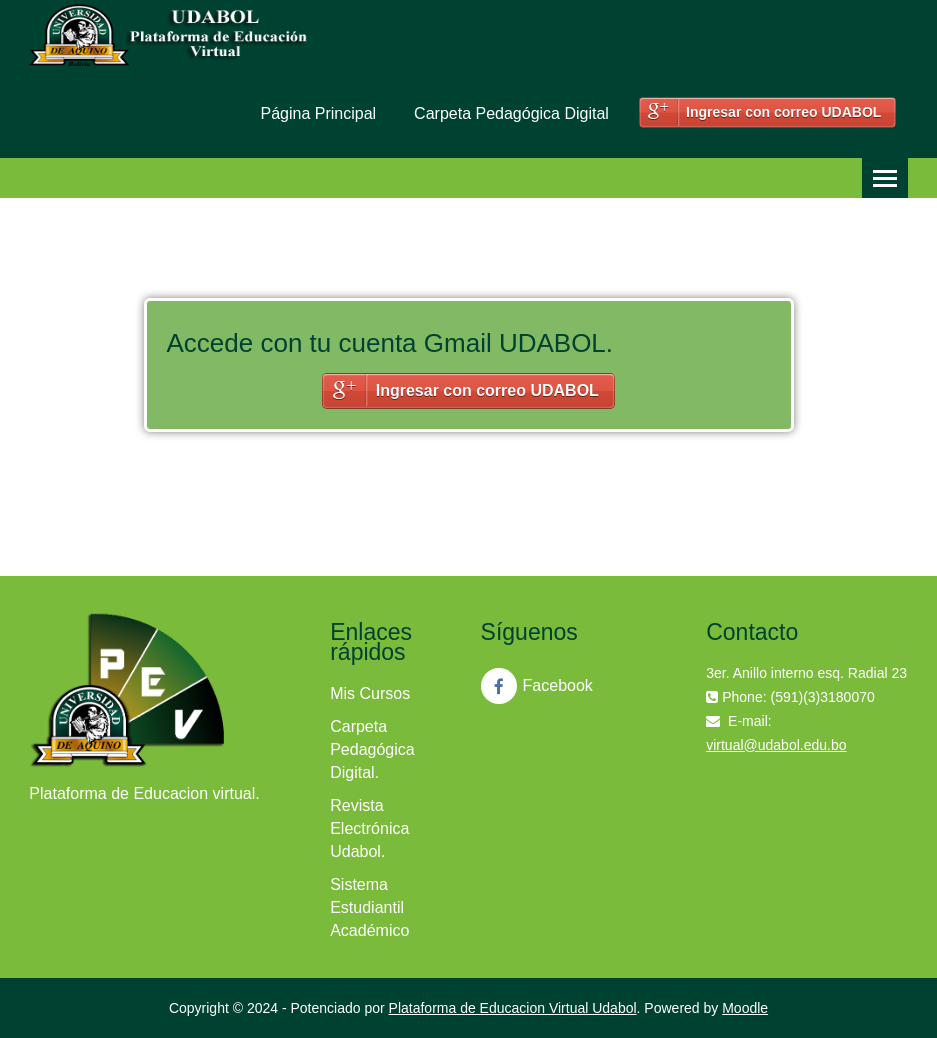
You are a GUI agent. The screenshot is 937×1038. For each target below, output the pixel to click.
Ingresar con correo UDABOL (783, 112)
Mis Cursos (370, 693)
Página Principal (318, 113)
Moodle (745, 1008)
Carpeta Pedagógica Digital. (372, 749)
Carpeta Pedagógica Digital (511, 113)
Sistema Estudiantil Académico (369, 907)
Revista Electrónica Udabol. (369, 828)
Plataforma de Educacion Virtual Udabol (513, 1008)
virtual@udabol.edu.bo (776, 745)
